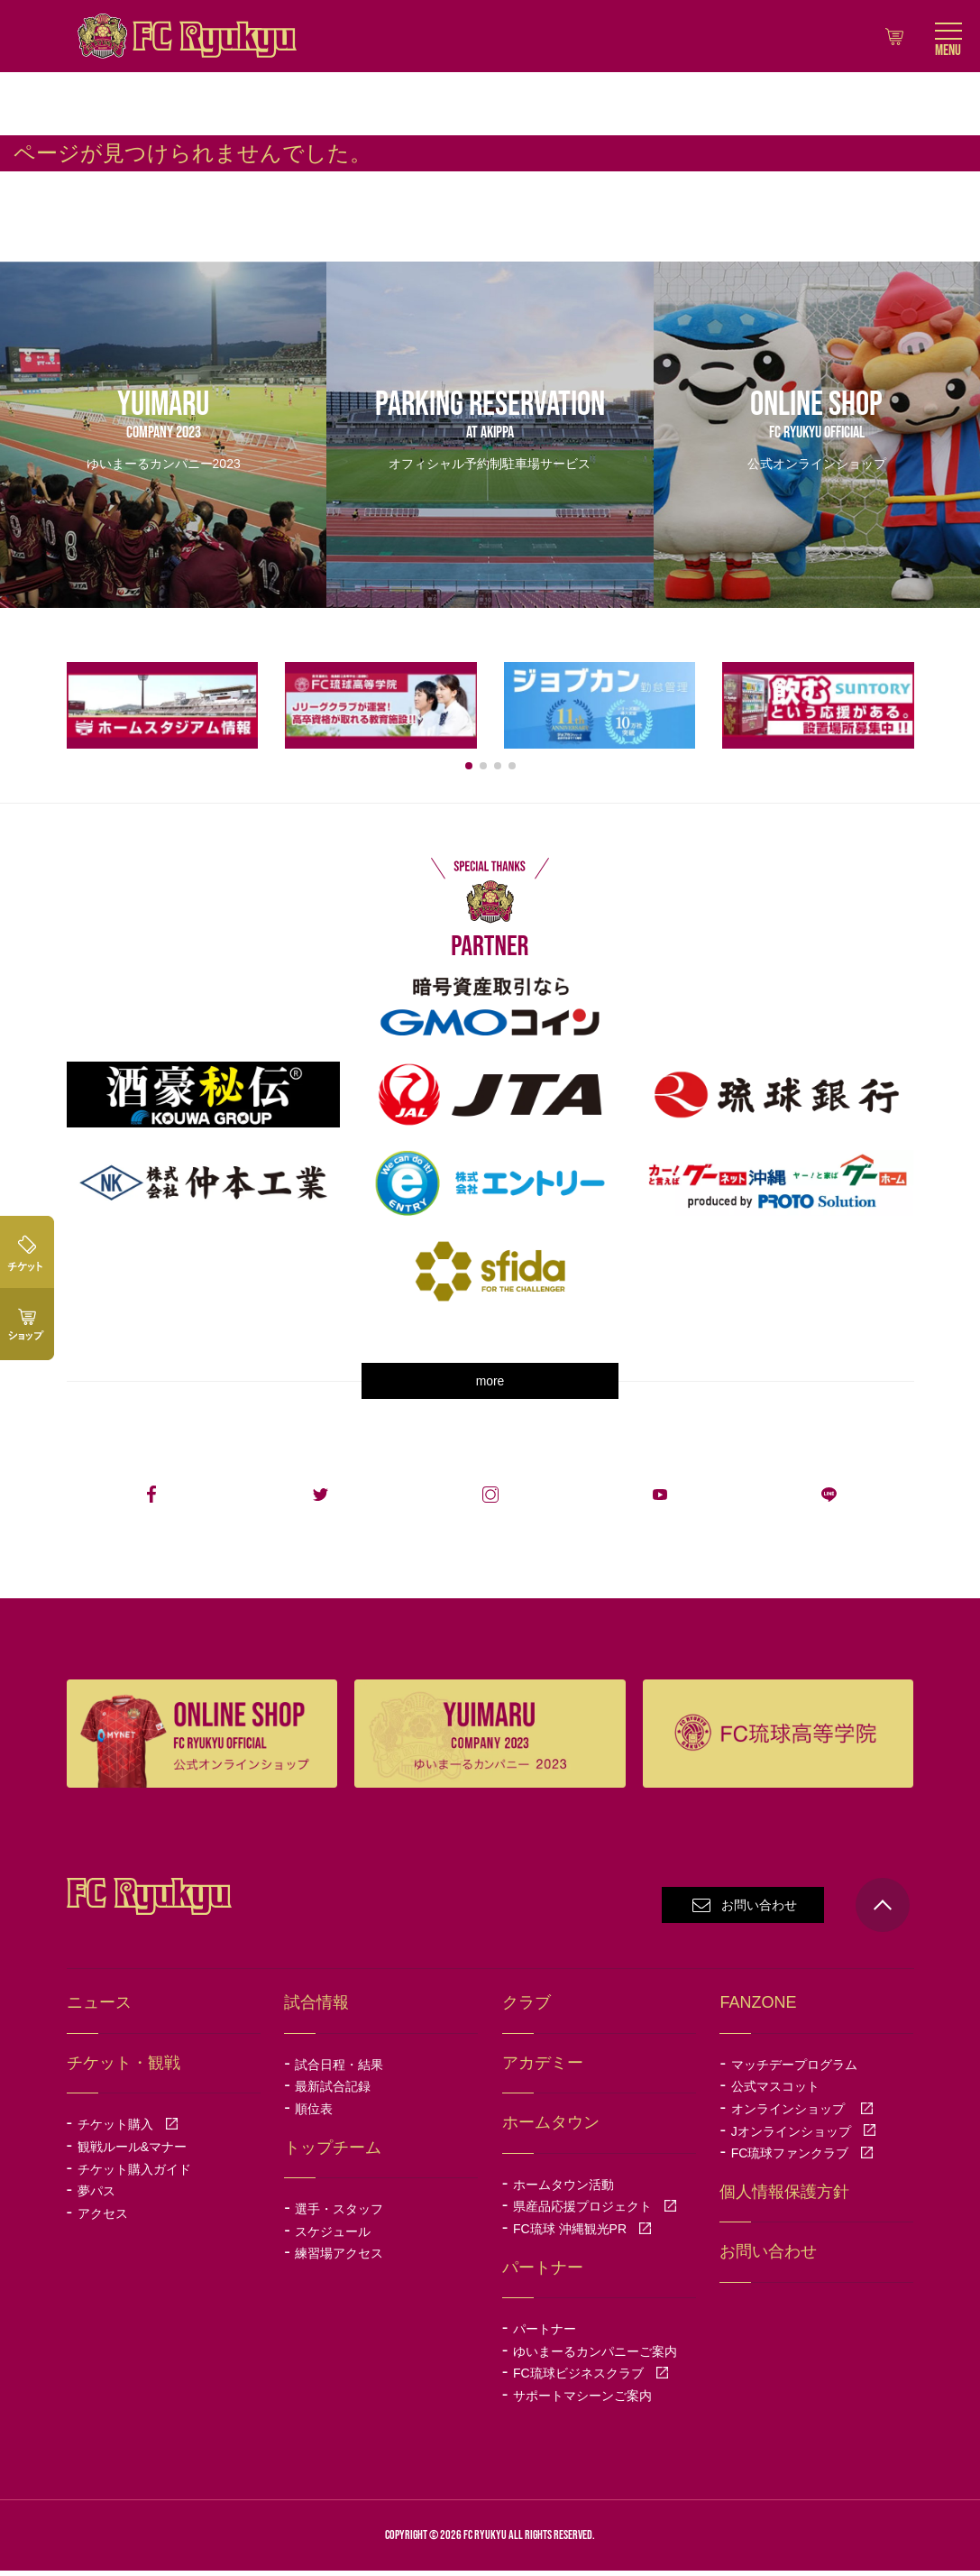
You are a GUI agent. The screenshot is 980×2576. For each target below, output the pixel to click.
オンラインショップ (802, 2115)
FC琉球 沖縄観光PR (582, 2235)
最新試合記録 (333, 2092)
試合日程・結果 (339, 2070)
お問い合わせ (759, 1911)
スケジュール (333, 2237)
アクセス (103, 2219)
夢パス (96, 2197)
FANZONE (757, 2009)
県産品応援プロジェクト (595, 2212)
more (490, 1387)
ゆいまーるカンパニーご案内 (595, 2357)
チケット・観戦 (123, 2068)
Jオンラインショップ (803, 2137)
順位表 (314, 2115)
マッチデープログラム (794, 2070)
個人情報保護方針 (784, 2197)
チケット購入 (128, 2130)
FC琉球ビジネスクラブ (591, 2379)
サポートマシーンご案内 (582, 2401)
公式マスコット (775, 2092)
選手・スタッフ (339, 2215)
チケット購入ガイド (134, 2174)
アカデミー (542, 2068)
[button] (468, 771)
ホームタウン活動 (563, 2190)
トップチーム (332, 2153)
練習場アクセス (339, 2259)
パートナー (544, 2335)
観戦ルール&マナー (132, 2152)
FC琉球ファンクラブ (803, 2159)
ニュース (99, 2009)
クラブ (526, 2009)
